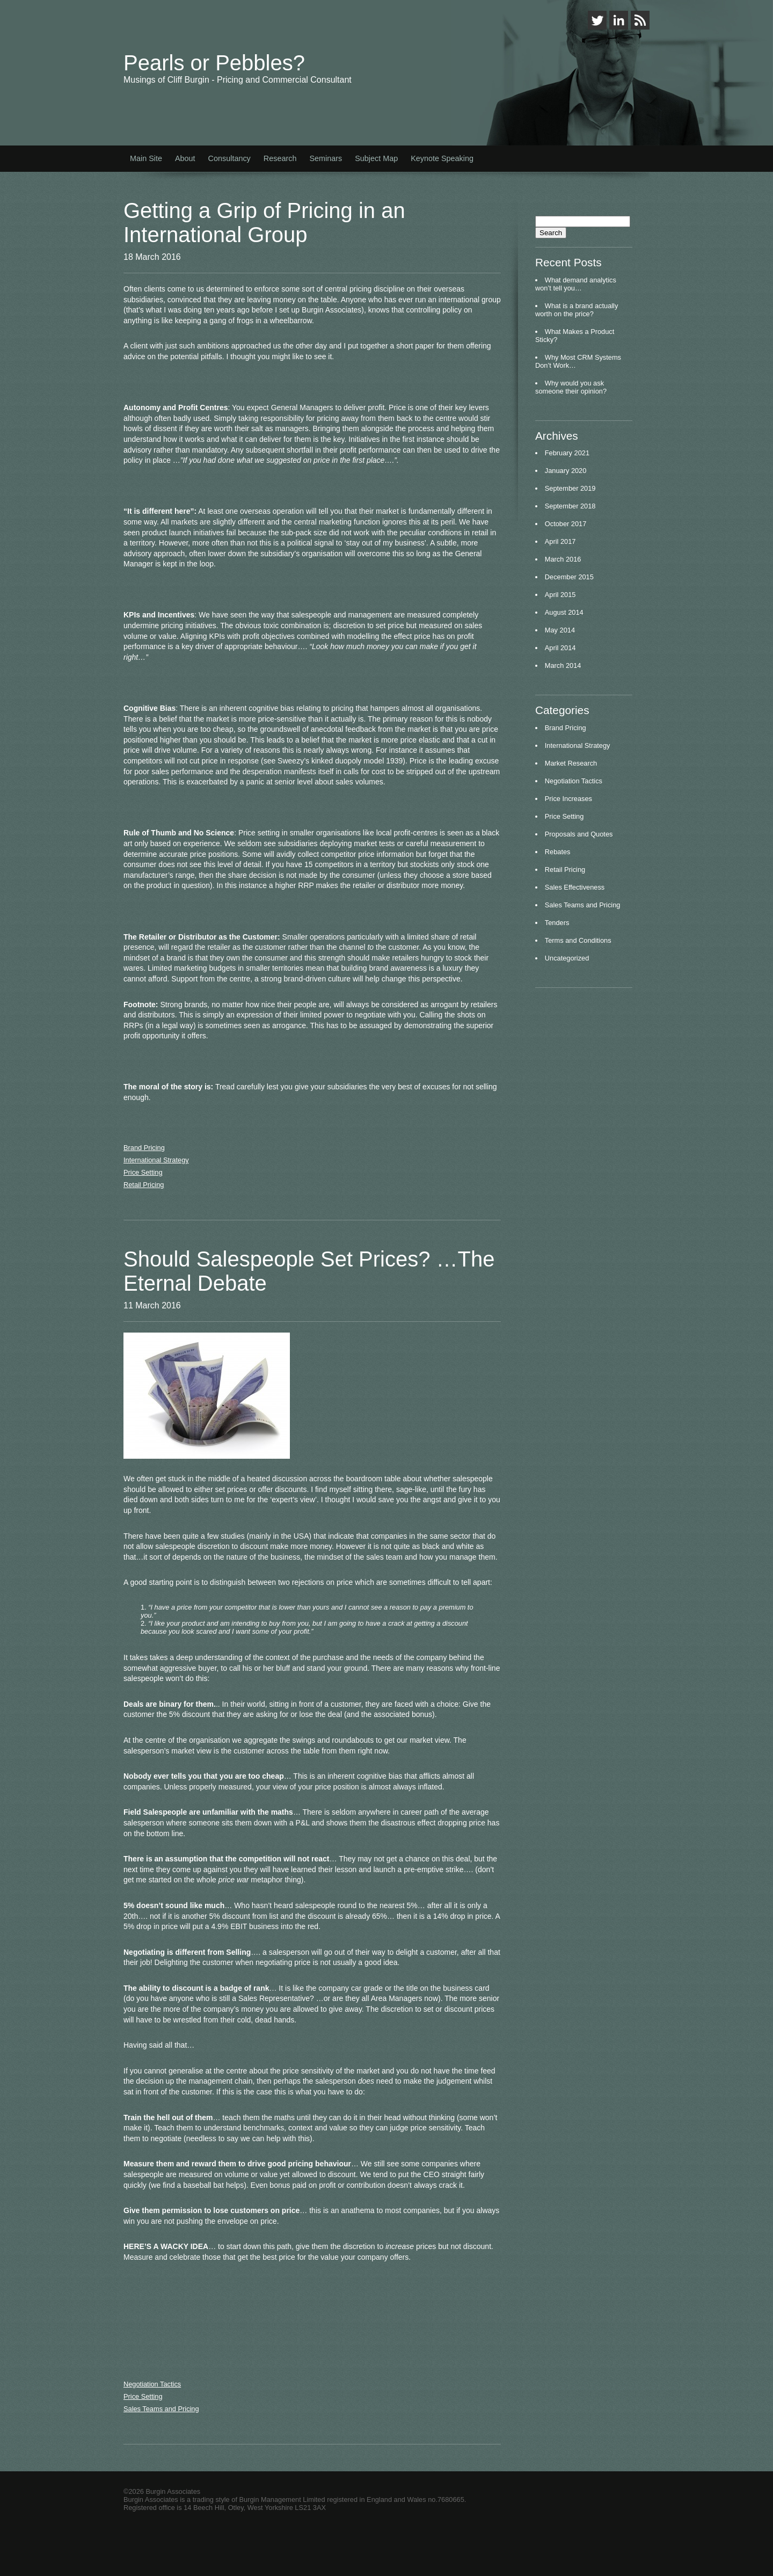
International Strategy (156, 1160)
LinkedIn (618, 20)
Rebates (558, 852)
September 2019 (570, 488)
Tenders (557, 923)
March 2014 (563, 665)
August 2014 (564, 612)
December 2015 (569, 577)
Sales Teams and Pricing (161, 2409)
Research (280, 158)
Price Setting (143, 1172)
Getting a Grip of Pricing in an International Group (264, 222)
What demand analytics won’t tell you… (575, 284)
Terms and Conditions (578, 940)
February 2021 (567, 453)
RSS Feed (640, 20)
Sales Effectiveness (574, 887)
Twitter (597, 20)
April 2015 (560, 595)
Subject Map (376, 158)
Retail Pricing (143, 1185)
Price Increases (568, 799)
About (185, 158)
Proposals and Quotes (579, 834)
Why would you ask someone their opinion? (571, 387)
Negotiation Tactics (152, 2384)
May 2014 (560, 630)
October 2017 (566, 524)
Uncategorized (567, 958)
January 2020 (566, 471)
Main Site (146, 158)
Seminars (325, 158)
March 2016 (563, 559)
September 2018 (570, 506)
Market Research (571, 763)
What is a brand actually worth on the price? (576, 310)
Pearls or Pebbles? (214, 63)
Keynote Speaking (442, 158)
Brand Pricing (144, 1148)
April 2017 (560, 541)
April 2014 (560, 648)
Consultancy (229, 158)
